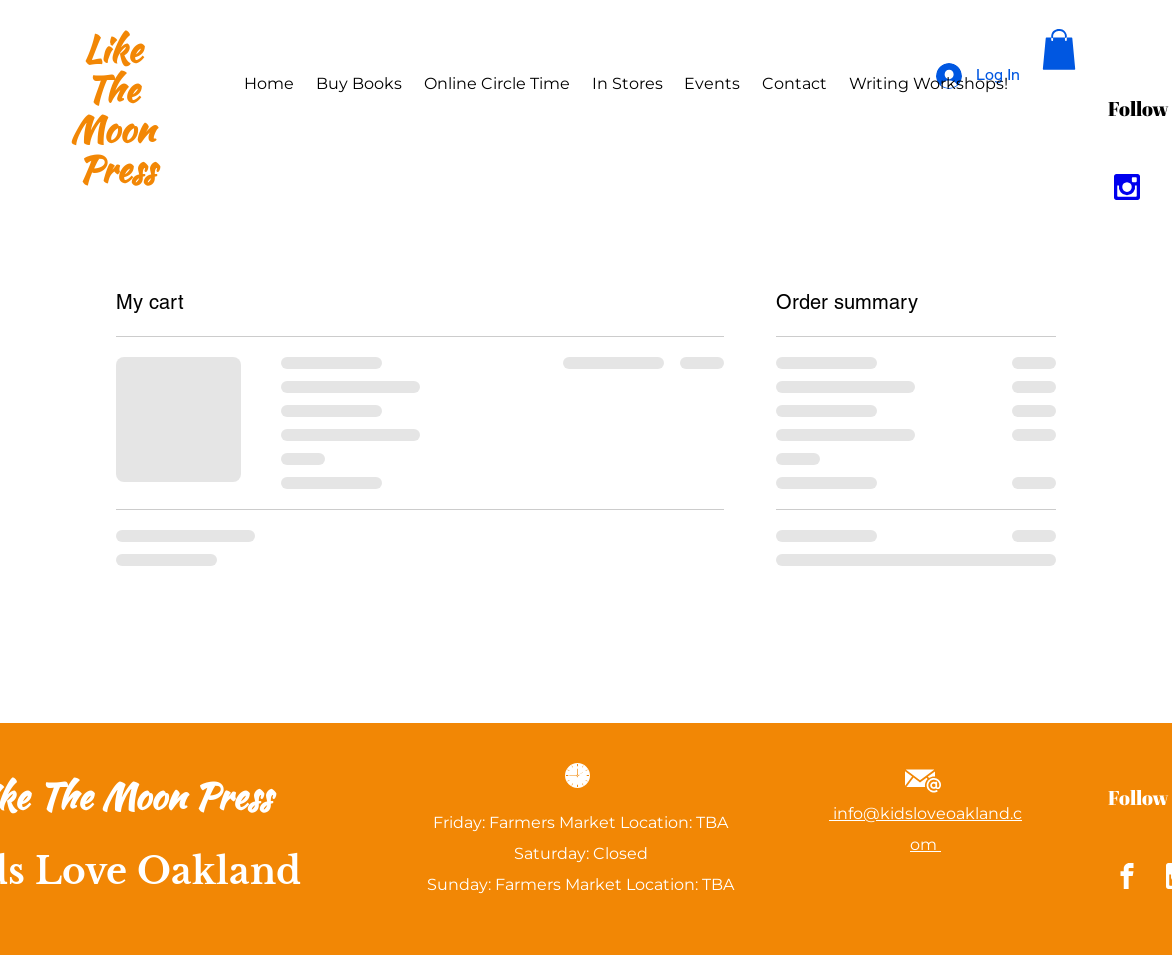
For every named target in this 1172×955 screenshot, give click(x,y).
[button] (1059, 49)
